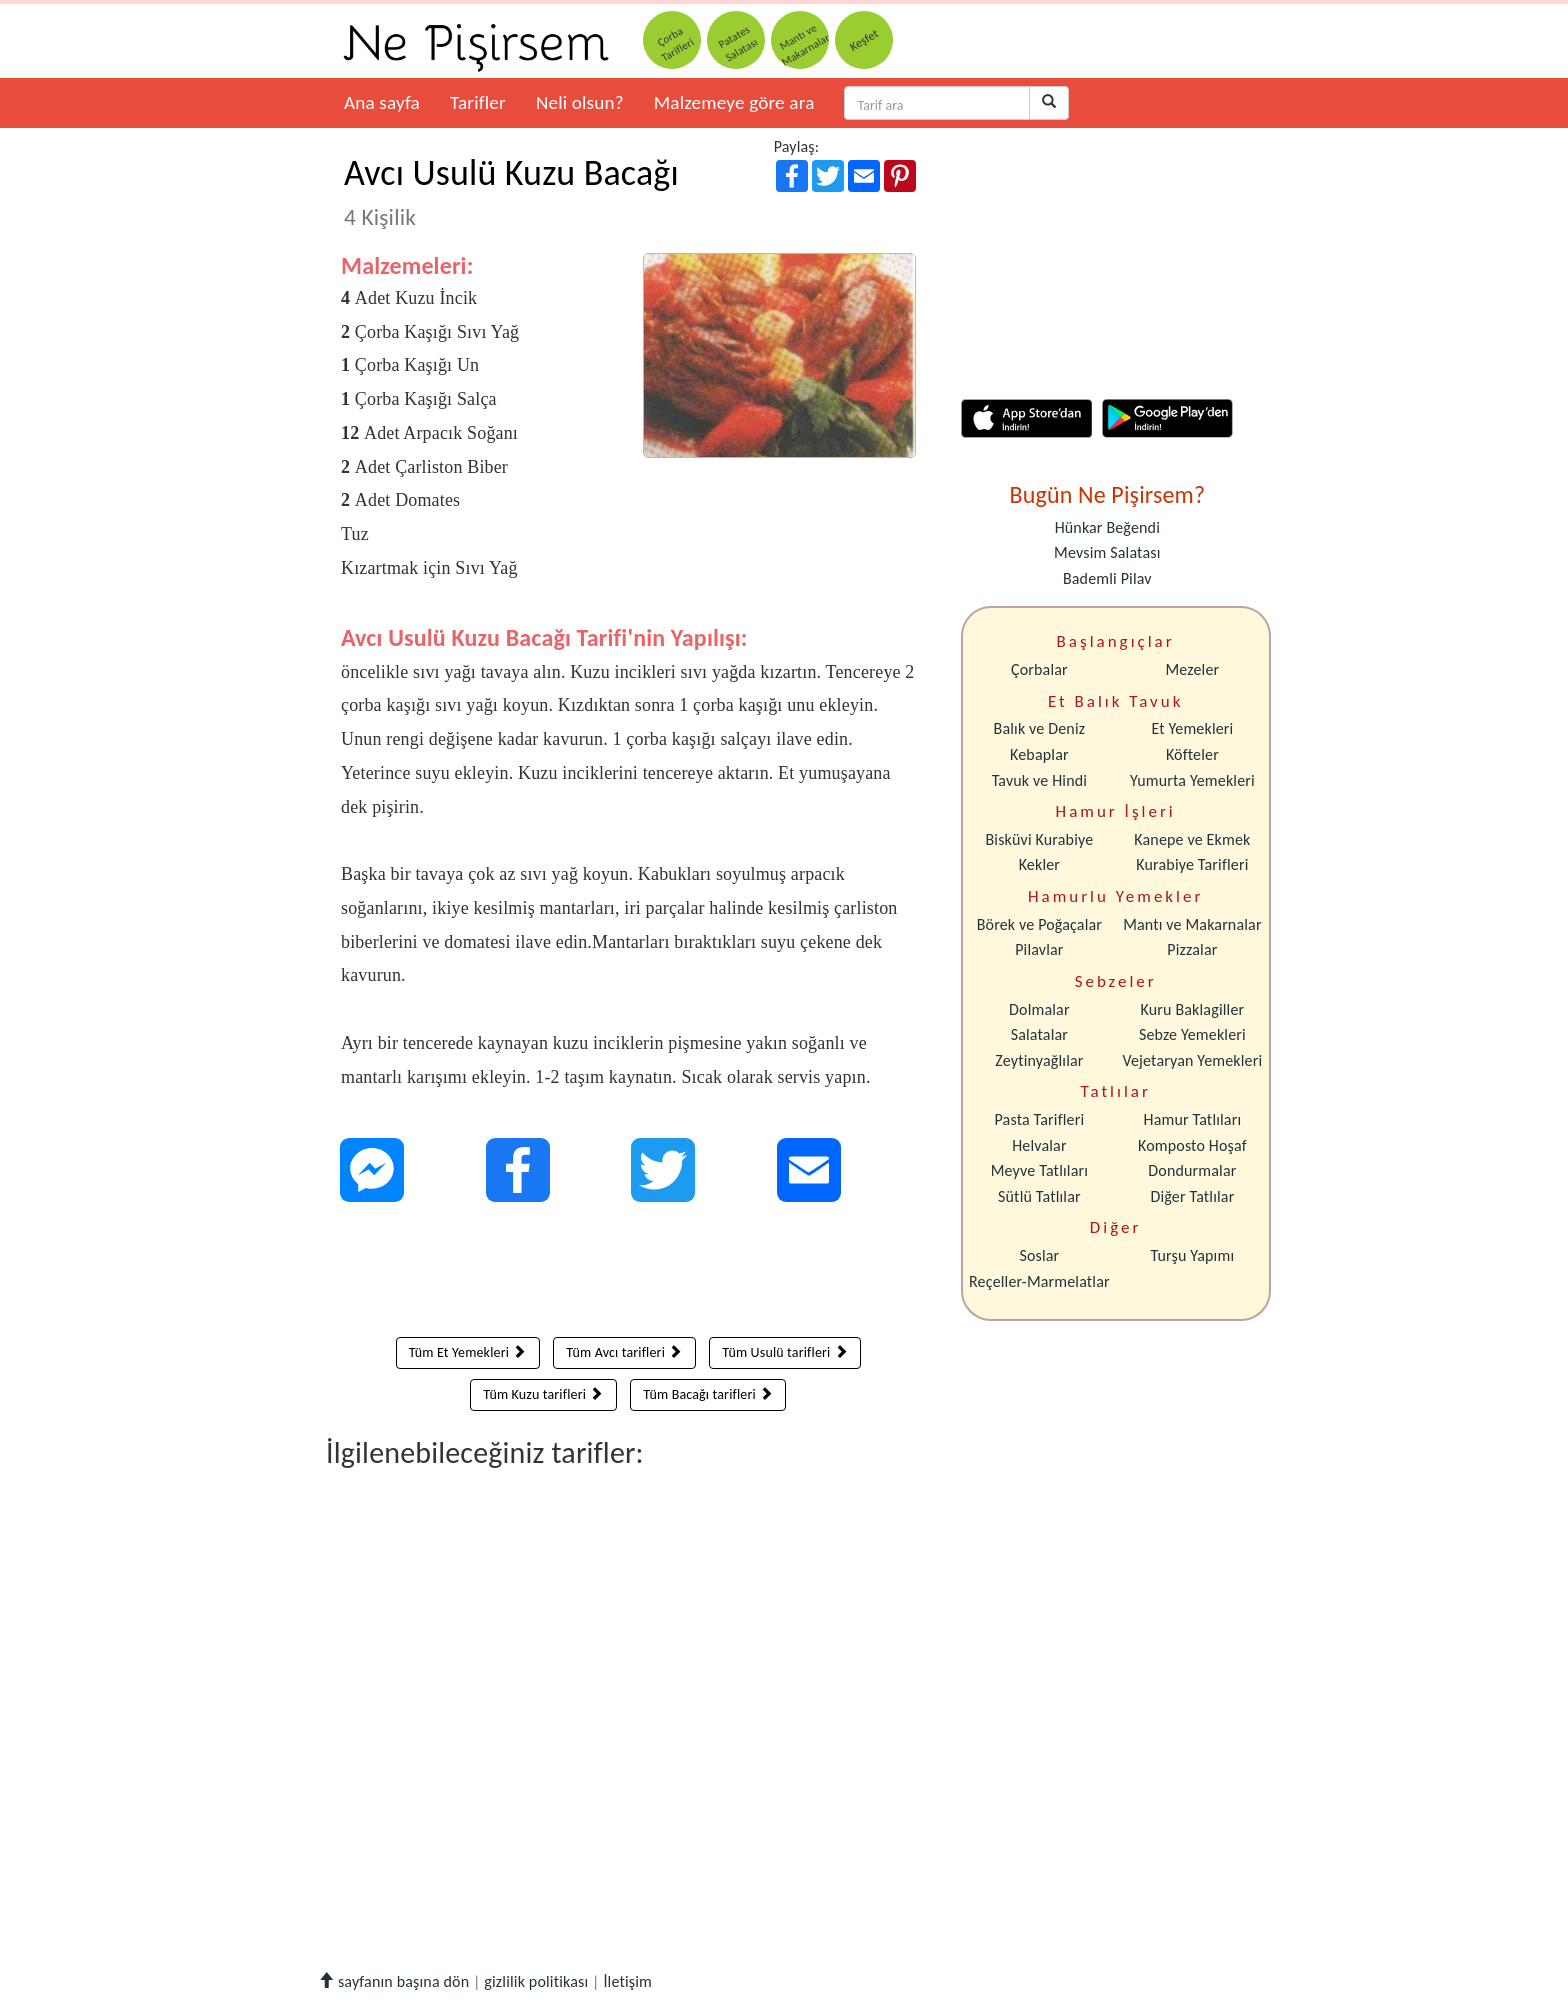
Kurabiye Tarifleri (1192, 864)
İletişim (627, 1981)
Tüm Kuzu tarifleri (543, 1394)
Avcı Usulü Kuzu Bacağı (511, 191)
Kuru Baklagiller (1193, 1009)
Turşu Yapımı (1193, 1255)
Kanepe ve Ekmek (1192, 839)
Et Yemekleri (1192, 728)
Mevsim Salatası (1107, 552)
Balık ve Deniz (1040, 728)
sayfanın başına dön (393, 1981)
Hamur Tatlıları (1193, 1119)
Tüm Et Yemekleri (468, 1352)
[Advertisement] (628, 1274)
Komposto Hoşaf (1192, 1145)
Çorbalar (1039, 669)
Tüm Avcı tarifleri (624, 1352)
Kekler (1039, 864)
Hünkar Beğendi (1107, 527)
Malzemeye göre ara (734, 102)
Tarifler (478, 102)
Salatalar (1039, 1034)
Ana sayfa (382, 102)
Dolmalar (1039, 1009)
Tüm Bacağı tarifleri (708, 1394)
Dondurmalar (1192, 1170)
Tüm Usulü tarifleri (785, 1352)
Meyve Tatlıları (1039, 1170)
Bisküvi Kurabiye (1039, 839)
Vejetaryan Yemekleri (1192, 1060)
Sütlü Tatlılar (1039, 1196)
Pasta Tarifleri (1040, 1119)
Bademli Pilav (1107, 578)
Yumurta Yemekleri (1192, 780)
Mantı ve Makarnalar (1192, 924)
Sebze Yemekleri (1192, 1034)
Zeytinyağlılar (1039, 1060)
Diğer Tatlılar (1192, 1196)
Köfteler (1192, 754)
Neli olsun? (580, 102)
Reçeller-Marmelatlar (1039, 1281)
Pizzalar (1192, 949)
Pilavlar (1039, 949)
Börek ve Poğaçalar (1039, 924)
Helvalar (1039, 1145)
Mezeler (1193, 669)
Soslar (1039, 1255)
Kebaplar (1039, 754)
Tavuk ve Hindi (1039, 780)
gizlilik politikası (536, 1981)
